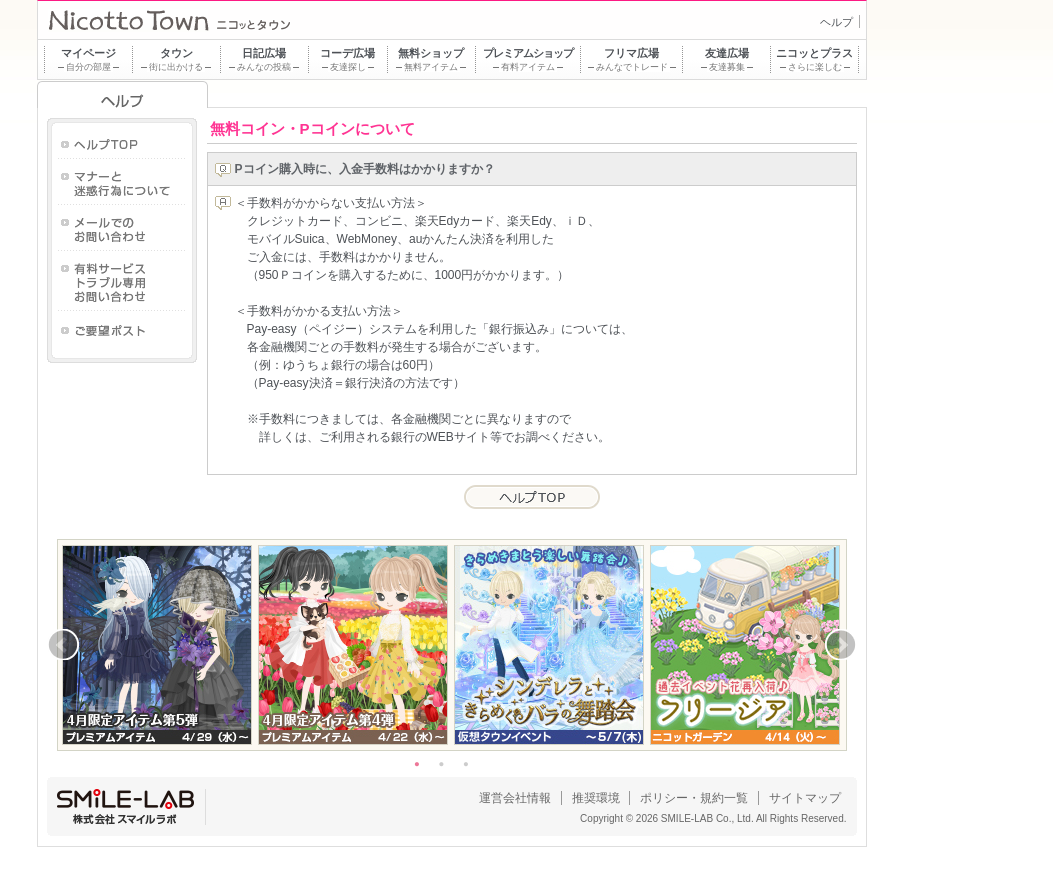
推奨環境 (596, 798)
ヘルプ (836, 22)
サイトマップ (805, 798)
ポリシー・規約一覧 (694, 798)
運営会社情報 (515, 798)
